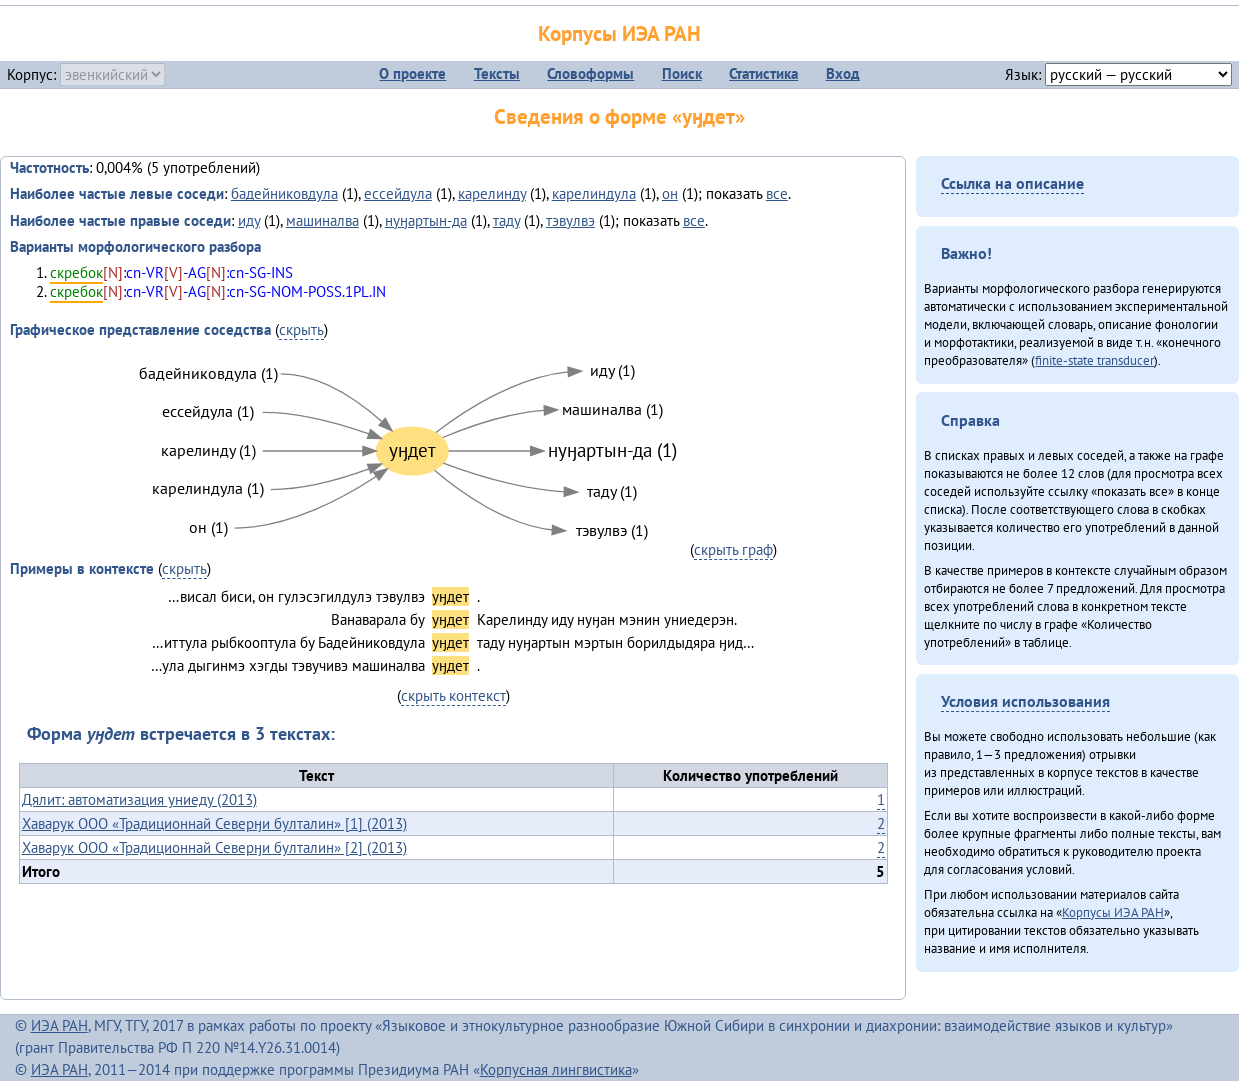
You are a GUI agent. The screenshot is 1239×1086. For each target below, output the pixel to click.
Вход (843, 73)
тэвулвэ (570, 220)
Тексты (497, 73)
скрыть (301, 329)
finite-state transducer (1094, 360)
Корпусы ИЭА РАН (619, 33)
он (670, 193)
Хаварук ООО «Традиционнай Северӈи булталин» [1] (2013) (214, 823)
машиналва (322, 220)
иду (249, 220)
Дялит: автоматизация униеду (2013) (139, 799)
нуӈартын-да (426, 220)
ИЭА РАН (59, 1025)
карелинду (492, 193)
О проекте (412, 73)
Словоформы (590, 73)
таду (506, 220)
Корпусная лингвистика (556, 1069)
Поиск (682, 73)
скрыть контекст (453, 695)
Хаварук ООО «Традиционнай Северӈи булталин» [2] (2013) (214, 847)
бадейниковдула (284, 193)
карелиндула (594, 193)
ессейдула (398, 193)
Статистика (763, 73)
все (777, 193)
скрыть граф (733, 549)
